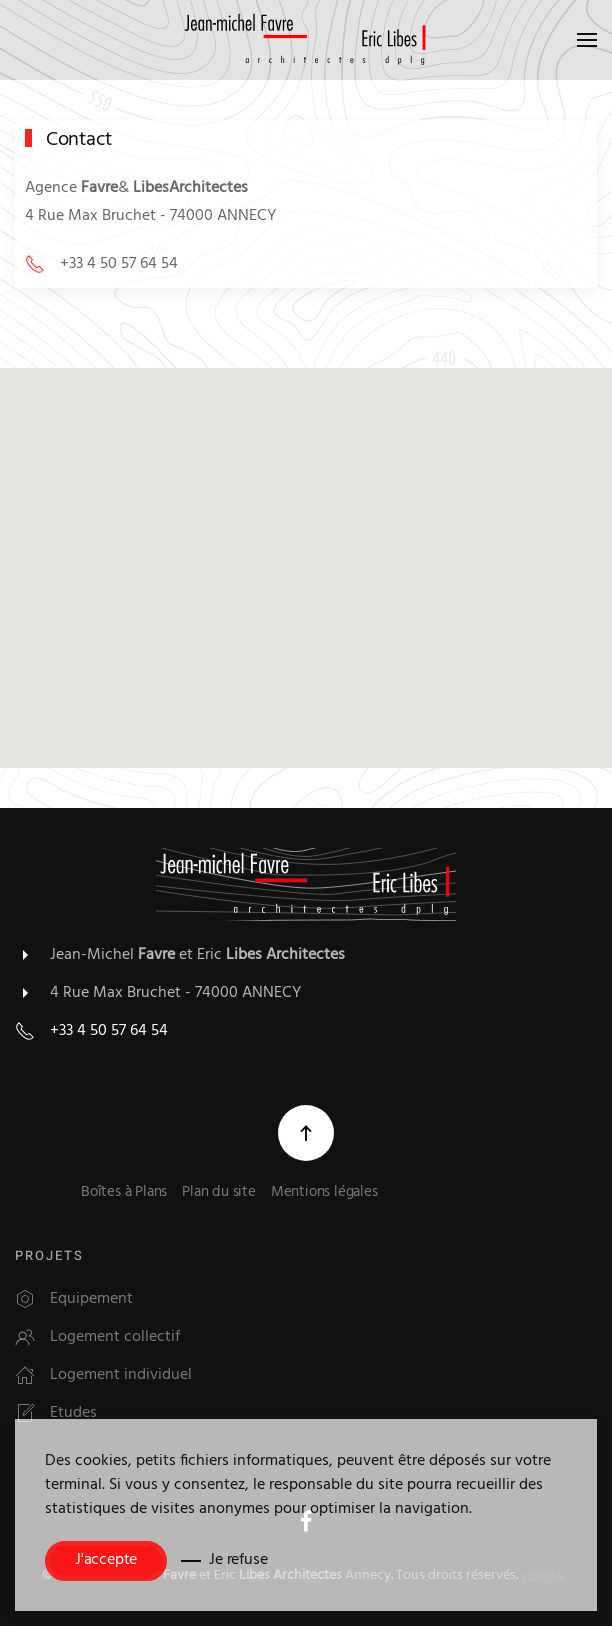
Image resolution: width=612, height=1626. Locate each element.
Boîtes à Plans (124, 1194)
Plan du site (219, 1194)
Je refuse (238, 1561)
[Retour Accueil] (306, 40)
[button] (587, 40)
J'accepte (106, 1561)
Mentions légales (324, 1194)
